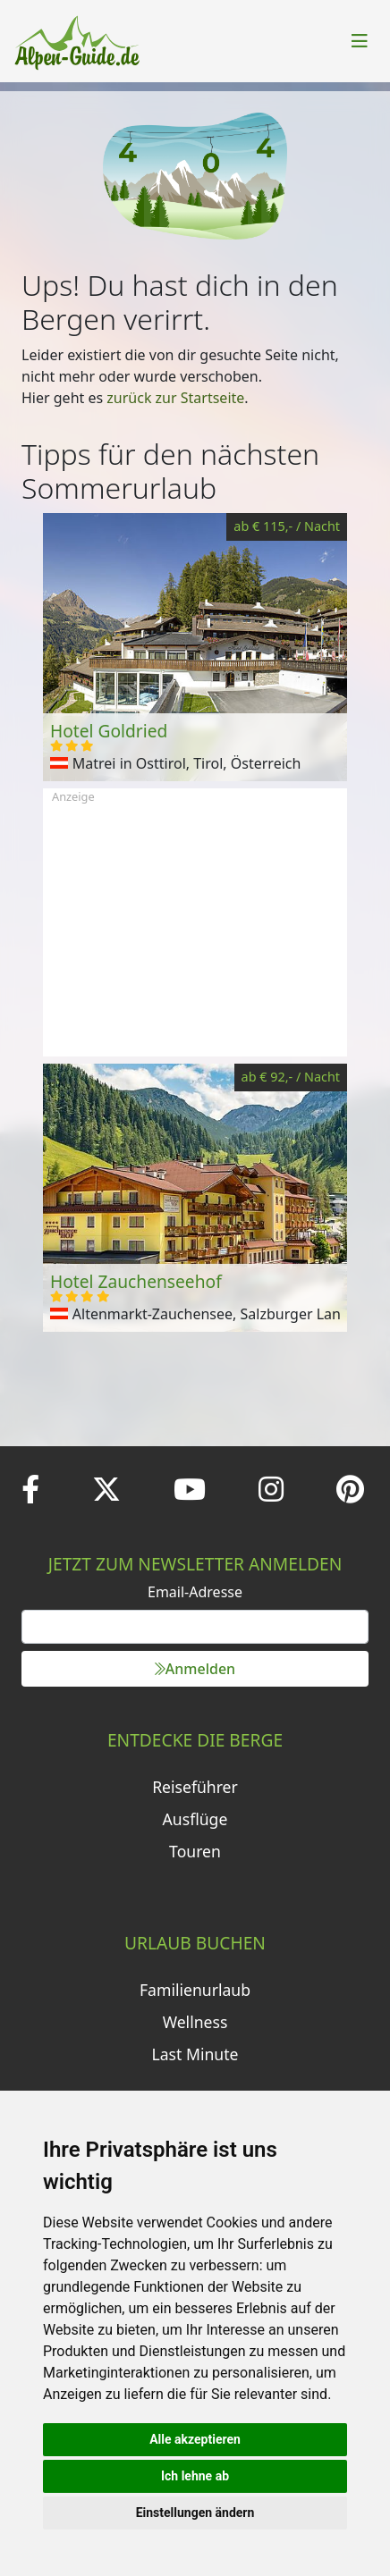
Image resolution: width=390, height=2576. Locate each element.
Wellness (195, 2022)
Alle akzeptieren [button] (195, 2439)
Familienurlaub (195, 1989)
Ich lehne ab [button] (195, 2476)
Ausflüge (195, 1819)
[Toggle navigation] (359, 41)
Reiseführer (195, 1786)
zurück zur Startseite (175, 398)
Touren (195, 1851)
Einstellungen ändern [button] (195, 2512)
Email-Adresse (195, 1592)
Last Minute (195, 2054)
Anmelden (195, 1669)
